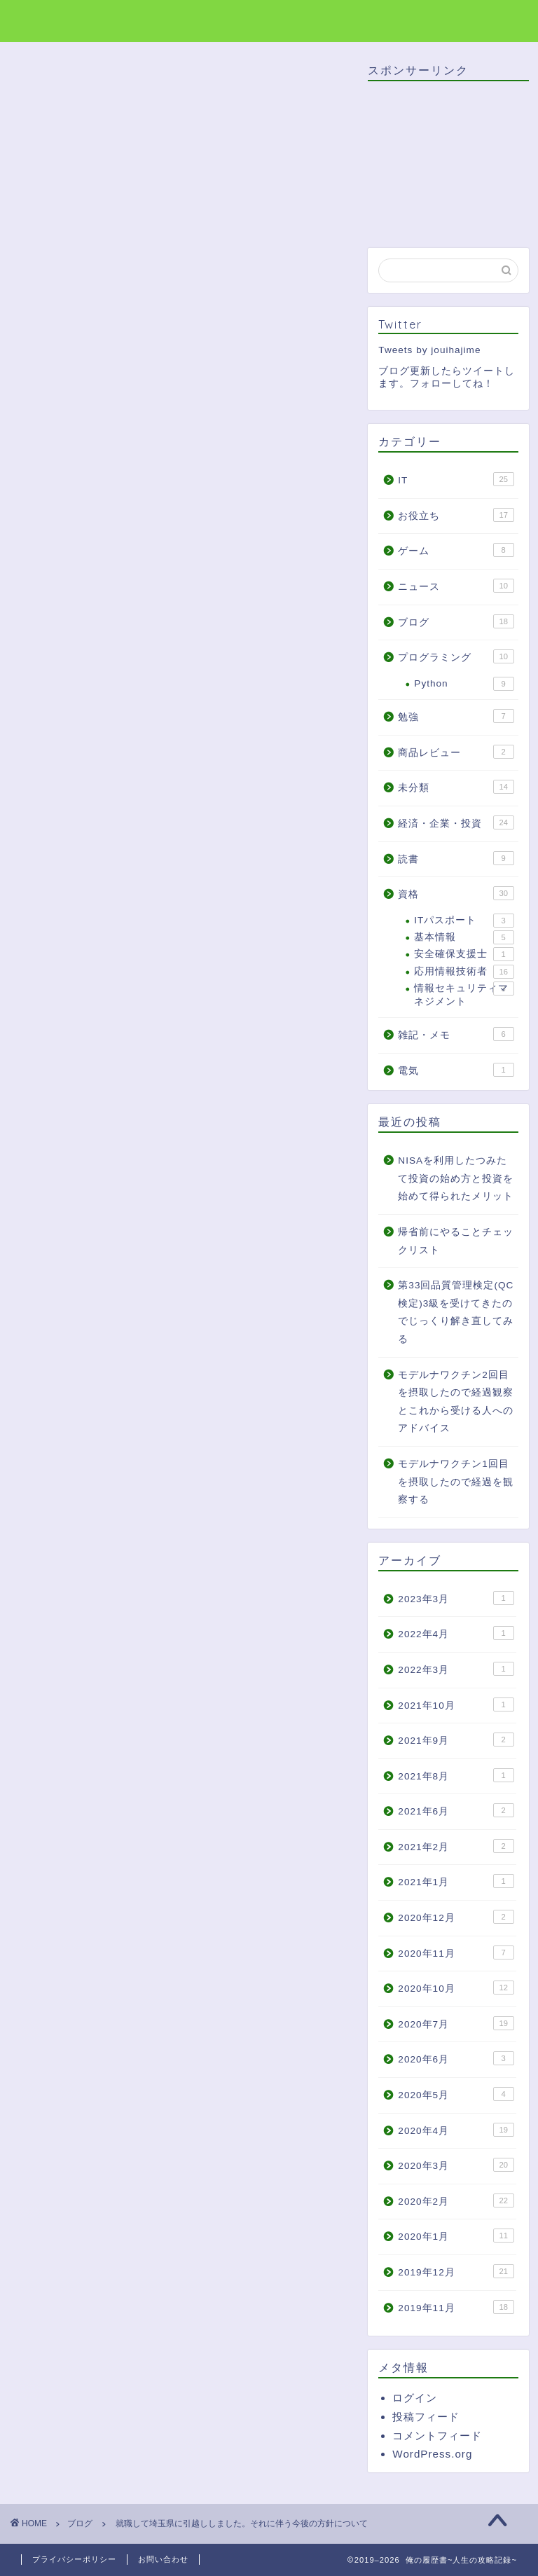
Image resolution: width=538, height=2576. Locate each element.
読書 (455, 858)
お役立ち (455, 515)
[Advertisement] (180, 874)
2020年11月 (455, 1952)
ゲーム (455, 550)
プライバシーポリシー (74, 2559)
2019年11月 (455, 2307)
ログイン (414, 2398)
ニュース (455, 586)
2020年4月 (455, 2130)
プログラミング (455, 656)
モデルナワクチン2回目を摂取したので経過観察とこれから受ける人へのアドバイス (455, 1402)
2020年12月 (455, 1917)
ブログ (39, 82)
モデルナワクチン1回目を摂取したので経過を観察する (455, 1482)
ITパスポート (463, 921)
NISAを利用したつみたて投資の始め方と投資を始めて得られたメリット (455, 1178)
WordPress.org (432, 2454)
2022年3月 (455, 1669)
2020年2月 (455, 2200)
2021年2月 (455, 1846)
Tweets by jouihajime (429, 350)
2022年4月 (455, 1633)
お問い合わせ (163, 2559)
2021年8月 (455, 1775)
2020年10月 (455, 1988)
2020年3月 (455, 2165)
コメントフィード (437, 2435)
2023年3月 (455, 1598)
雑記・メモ (455, 1034)
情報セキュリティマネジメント (463, 994)
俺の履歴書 (58, 20)
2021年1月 (455, 1881)
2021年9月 (455, 1740)
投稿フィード (426, 2417)
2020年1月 (455, 2236)
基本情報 (463, 937)
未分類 (455, 787)
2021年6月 (455, 1810)
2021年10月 (455, 1704)
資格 (455, 893)
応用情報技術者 (463, 972)
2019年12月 (455, 2271)
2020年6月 (455, 2058)
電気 (455, 1070)
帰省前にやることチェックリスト (455, 1241)
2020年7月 (455, 2023)
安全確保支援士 (463, 954)
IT (455, 479)
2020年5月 (455, 2094)
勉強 (455, 716)
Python (463, 684)
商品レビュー (455, 752)
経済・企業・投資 (455, 822)
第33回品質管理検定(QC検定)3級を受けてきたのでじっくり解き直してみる (455, 1312)
